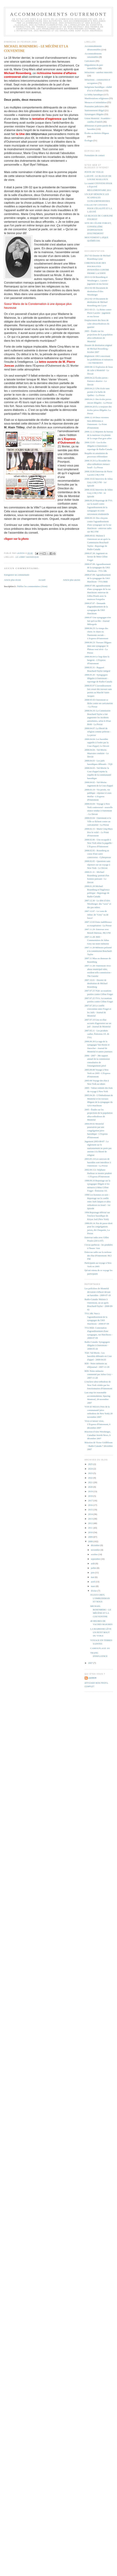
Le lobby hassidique (27, 557)
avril (93, 1581)
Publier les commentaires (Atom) (32, 586)
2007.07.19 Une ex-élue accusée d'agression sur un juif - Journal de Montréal (98, 1023)
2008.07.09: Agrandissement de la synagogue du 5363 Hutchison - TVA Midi (98, 578)
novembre (95, 1550)
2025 (90, 1464)
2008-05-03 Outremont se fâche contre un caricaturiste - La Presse (99, 703)
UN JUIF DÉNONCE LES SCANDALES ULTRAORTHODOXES (97, 197)
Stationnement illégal (94, 110)
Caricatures (90, 61)
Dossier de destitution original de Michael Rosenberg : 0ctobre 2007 (98, 348)
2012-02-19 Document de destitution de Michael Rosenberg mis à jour (96, 302)
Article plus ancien (71, 580)
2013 (90, 1518)
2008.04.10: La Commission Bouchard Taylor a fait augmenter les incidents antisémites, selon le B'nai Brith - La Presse (98, 717)
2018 (90, 1496)
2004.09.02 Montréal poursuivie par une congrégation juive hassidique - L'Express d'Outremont (96, 1130)
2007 (90, 1663)
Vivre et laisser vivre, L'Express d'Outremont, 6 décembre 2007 (98, 1424)
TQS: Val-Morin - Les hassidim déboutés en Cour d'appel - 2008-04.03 (98, 1356)
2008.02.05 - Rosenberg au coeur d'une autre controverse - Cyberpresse (98, 854)
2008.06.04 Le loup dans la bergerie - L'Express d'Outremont (97, 660)
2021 (90, 1482)
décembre (95, 1545)
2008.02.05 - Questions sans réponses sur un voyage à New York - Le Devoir (97, 864)
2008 (90, 1541)
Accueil (41, 580)
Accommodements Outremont (58, 14)
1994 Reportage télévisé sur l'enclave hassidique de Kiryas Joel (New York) (97, 1216)
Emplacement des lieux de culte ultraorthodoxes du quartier (97, 323)
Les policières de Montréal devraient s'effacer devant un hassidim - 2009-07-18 (98, 1292)
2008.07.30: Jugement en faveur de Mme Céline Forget (96, 556)
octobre (94, 1554)
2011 (90, 1527)
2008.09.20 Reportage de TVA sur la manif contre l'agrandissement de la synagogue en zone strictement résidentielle (98, 507)
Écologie (89, 140)
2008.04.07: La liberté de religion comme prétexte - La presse (98, 731)
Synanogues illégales (94, 114)
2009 (90, 1537)
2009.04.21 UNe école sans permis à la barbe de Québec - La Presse (97, 392)
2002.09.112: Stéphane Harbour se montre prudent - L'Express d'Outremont (98, 1173)
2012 (90, 1523)
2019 (90, 1491)
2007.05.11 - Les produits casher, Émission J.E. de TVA (97, 1034)
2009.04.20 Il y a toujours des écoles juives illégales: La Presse (98, 410)
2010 (90, 1532)
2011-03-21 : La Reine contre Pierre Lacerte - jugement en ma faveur (98, 313)
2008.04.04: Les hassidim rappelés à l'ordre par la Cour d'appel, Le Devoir (97, 742)
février (94, 1590)
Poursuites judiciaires (94, 106)
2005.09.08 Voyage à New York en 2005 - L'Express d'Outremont (97, 1073)
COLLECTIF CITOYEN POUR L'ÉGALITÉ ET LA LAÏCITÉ (98, 208)
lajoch (92, 1678)
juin (93, 1572)
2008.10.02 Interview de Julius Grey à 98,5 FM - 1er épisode (99, 482)
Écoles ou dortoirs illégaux (97, 133)
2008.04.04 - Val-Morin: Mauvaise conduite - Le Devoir (97, 753)
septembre (96, 1559)
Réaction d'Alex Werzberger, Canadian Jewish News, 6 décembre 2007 (98, 1435)
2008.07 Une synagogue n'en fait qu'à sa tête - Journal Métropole (98, 621)
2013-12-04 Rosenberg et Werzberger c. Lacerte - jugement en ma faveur (97, 280)
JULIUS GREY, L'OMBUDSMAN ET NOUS (100, 1598)
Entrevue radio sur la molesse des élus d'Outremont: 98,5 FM (98, 1255)
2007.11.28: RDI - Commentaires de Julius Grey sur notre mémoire (97, 940)
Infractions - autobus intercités (98, 72)
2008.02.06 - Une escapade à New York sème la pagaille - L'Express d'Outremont (99, 843)
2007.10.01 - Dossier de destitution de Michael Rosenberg (96, 983)
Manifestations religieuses (96, 98)
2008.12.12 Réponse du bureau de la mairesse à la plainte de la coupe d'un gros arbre (99, 435)
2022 (90, 1477)
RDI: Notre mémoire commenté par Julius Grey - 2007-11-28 (98, 1374)
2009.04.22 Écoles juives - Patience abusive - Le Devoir (97, 381)
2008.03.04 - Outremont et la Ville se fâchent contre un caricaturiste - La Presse (98, 821)
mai (93, 1577)
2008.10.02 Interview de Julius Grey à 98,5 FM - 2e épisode (99, 493)
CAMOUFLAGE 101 (100, 1648)
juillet (94, 1568)
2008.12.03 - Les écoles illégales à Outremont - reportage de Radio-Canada (98, 446)
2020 (90, 1487)
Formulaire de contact (95, 155)
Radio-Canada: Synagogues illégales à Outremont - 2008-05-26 (97, 1345)
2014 (90, 1514)
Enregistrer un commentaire (16, 574)
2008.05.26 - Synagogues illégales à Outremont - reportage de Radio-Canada (98, 678)
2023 (90, 1473)
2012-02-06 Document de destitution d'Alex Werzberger (96, 291)
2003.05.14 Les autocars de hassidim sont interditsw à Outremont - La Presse (98, 1162)
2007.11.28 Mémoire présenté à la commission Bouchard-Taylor (98, 951)
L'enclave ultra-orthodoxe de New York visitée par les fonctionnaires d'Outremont (98, 1385)
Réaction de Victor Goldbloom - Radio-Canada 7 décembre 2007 (99, 1446)
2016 (90, 1505)
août (93, 1563)
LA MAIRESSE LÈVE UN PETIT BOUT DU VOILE (100, 1632)
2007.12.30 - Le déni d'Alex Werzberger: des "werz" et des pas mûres (98, 904)
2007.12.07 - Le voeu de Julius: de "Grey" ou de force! (96, 914)
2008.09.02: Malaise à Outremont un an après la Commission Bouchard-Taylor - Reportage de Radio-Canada (97, 542)
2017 (90, 1500)
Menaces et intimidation (96, 102)
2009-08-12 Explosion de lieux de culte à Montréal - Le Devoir (99, 370)
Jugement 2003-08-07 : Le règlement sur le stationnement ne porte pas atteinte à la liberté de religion (98, 1148)
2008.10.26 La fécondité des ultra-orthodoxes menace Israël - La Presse (98, 464)
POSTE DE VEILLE (94, 172)
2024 (90, 1468)
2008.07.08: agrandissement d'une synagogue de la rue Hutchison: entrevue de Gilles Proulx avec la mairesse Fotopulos (98, 592)
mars (93, 1586)
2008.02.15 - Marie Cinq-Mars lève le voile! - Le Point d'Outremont (99, 832)
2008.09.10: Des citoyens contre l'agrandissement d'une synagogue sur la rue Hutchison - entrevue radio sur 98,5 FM (98, 525)
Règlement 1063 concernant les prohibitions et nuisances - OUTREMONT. (99, 359)
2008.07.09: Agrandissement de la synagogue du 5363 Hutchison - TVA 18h (98, 567)
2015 (90, 1509)
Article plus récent (12, 580)
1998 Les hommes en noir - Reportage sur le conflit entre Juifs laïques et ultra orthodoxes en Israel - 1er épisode (98, 1201)
